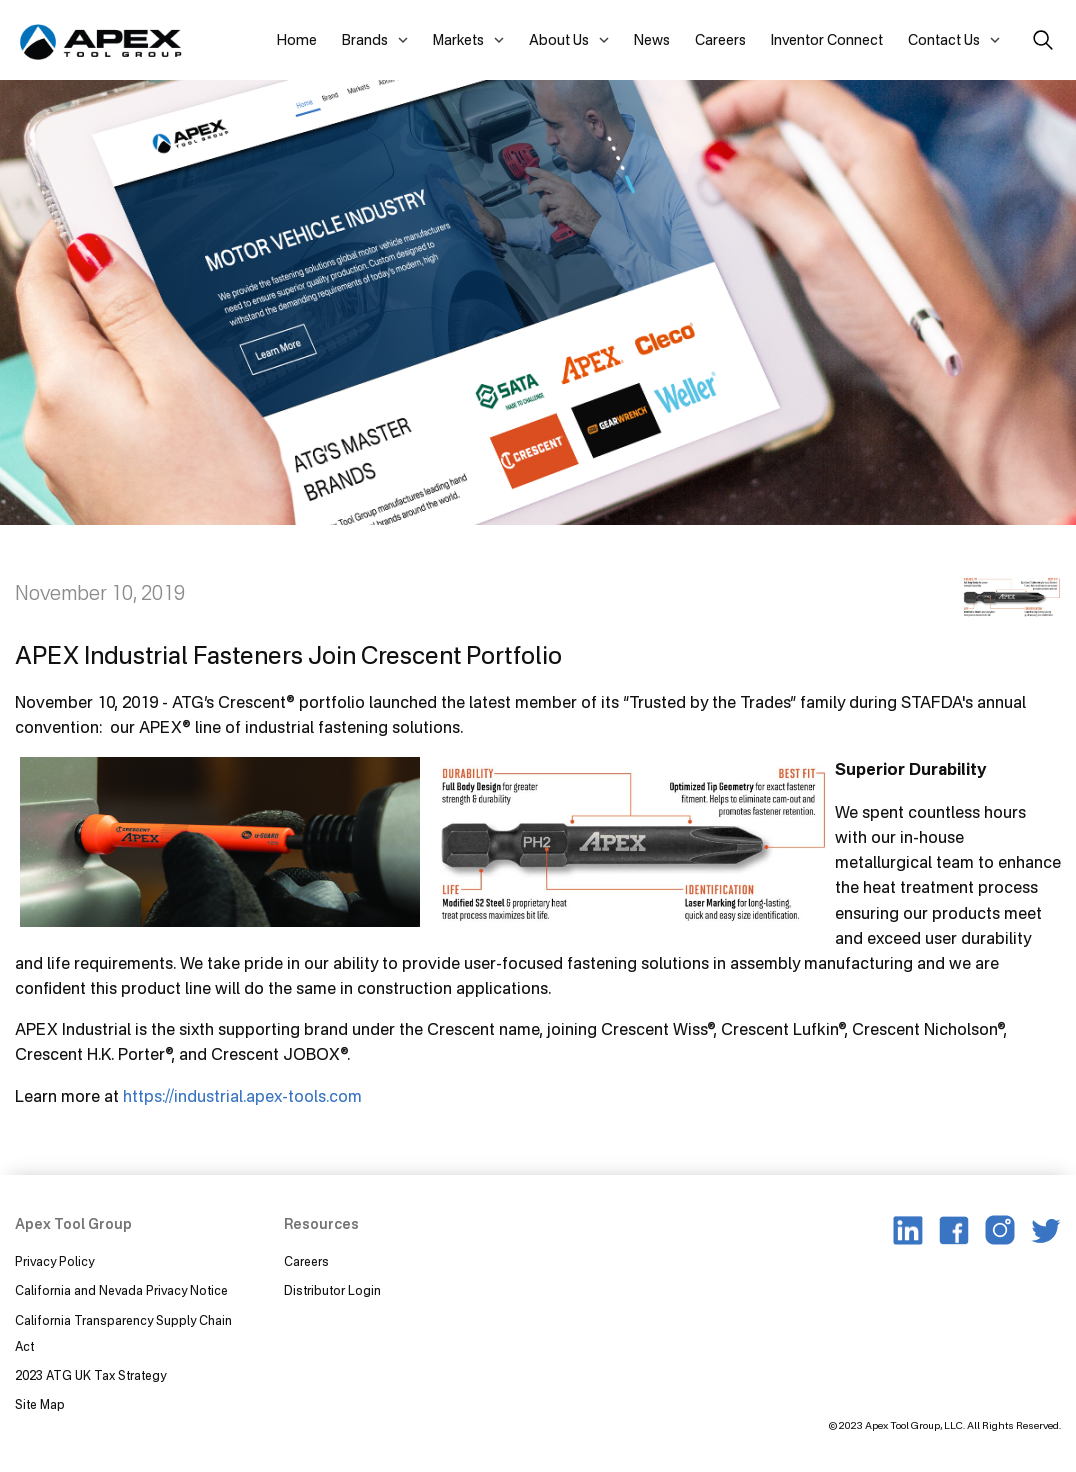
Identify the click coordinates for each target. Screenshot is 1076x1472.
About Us (559, 39)
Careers (720, 39)
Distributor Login (332, 1290)
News (652, 39)
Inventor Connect (827, 39)
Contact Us (944, 39)
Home (297, 39)
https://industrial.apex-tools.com (242, 1096)
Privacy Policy (54, 1261)
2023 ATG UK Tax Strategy (90, 1375)
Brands (365, 39)
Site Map (40, 1404)
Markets (458, 39)
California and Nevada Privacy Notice (121, 1290)
